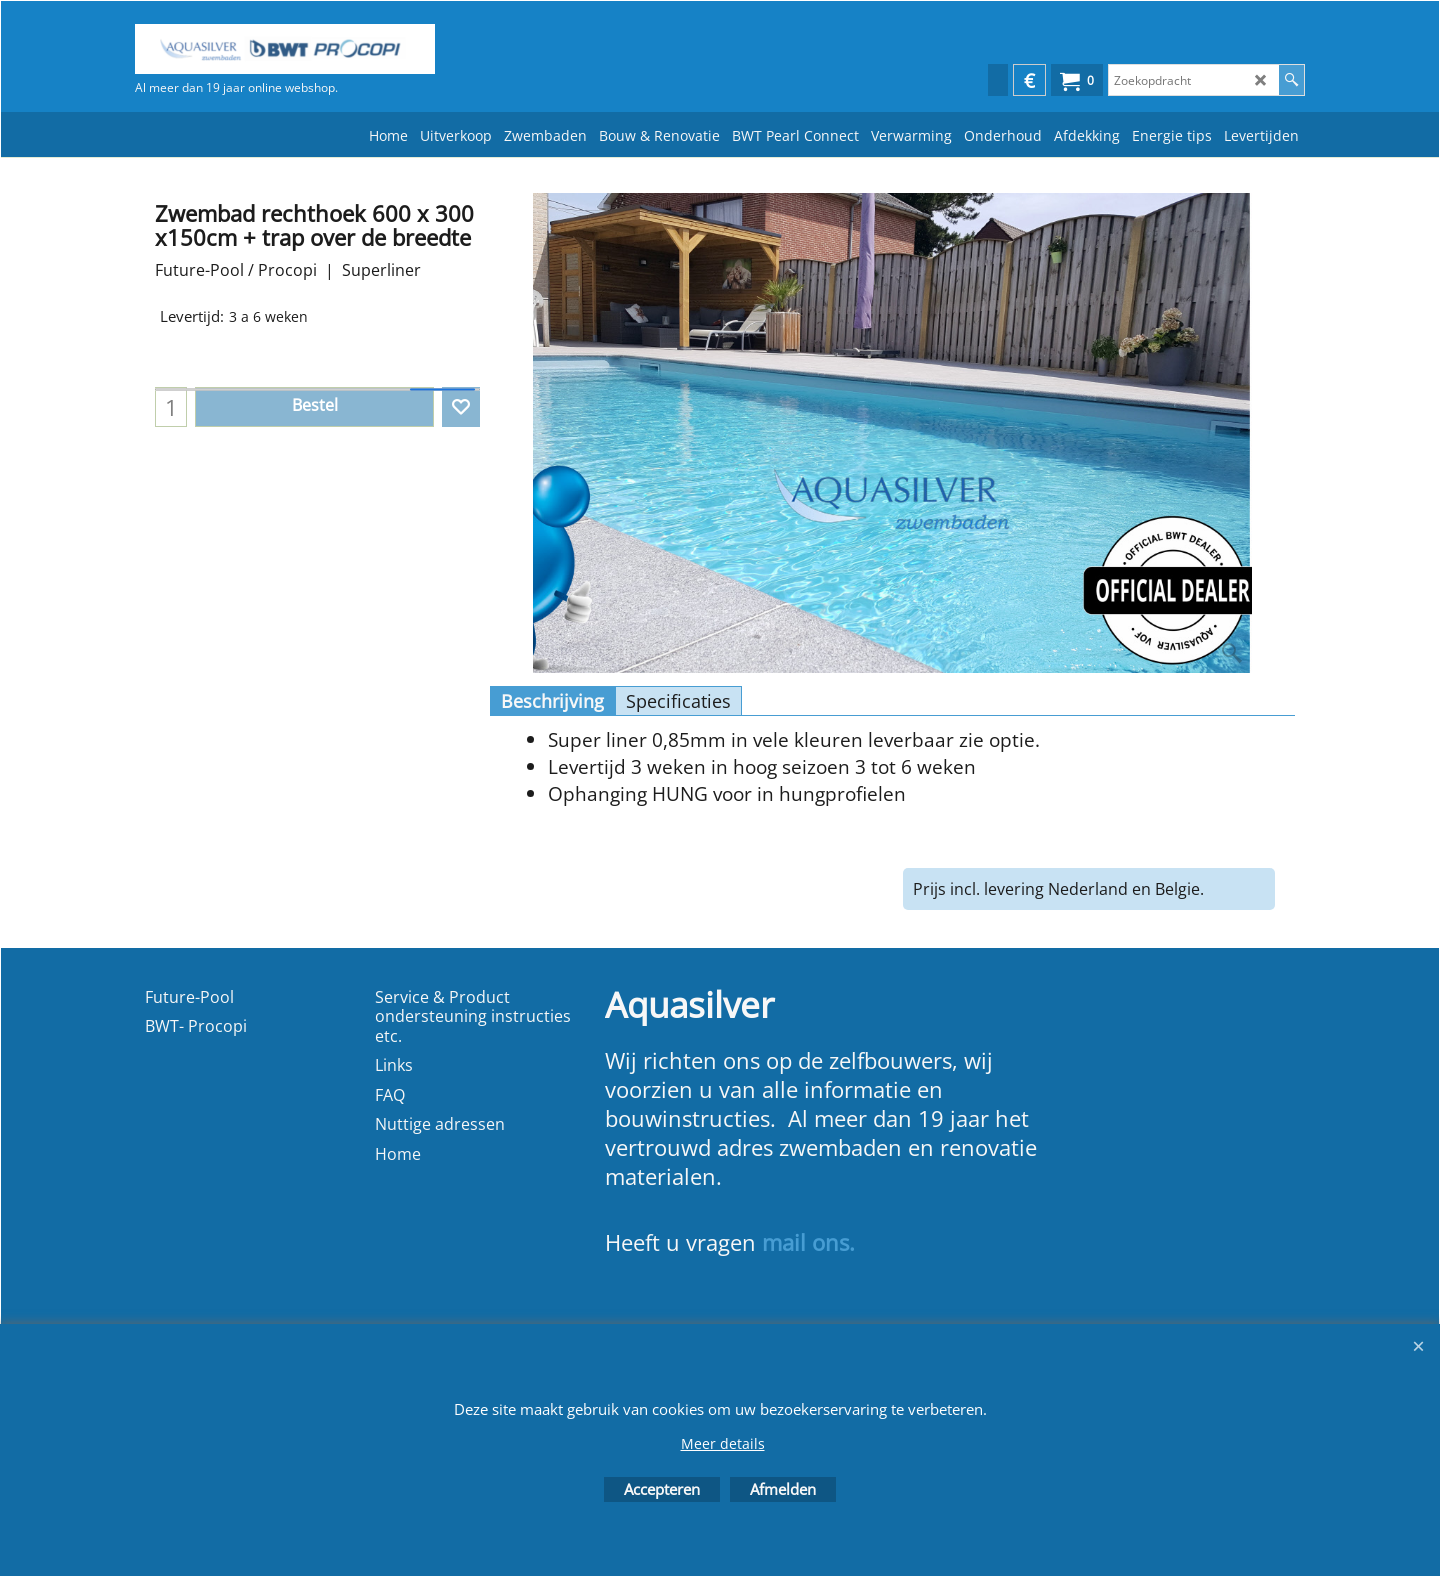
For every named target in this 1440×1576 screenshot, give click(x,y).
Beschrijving (552, 701)
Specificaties (678, 701)
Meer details (723, 1443)
